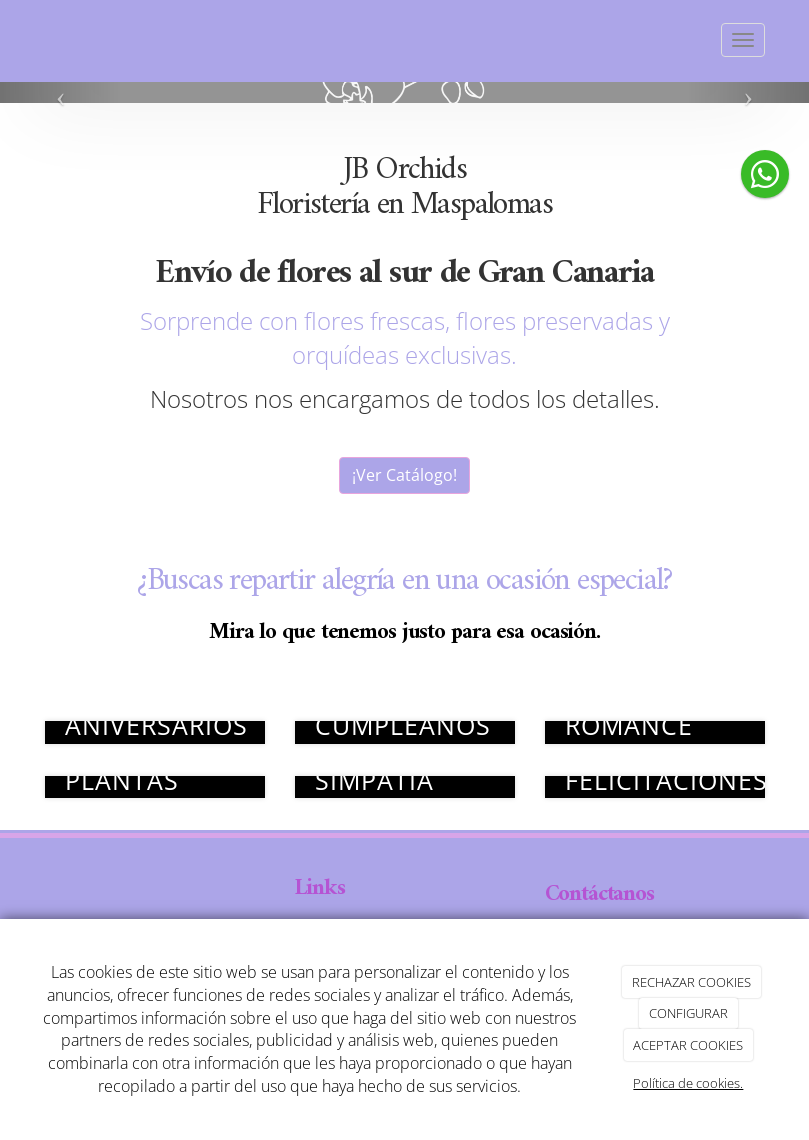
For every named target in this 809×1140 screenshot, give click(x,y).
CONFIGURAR (688, 1013)
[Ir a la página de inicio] (25, 40)
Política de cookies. (688, 1083)
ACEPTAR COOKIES (688, 1045)
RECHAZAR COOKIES (691, 982)
